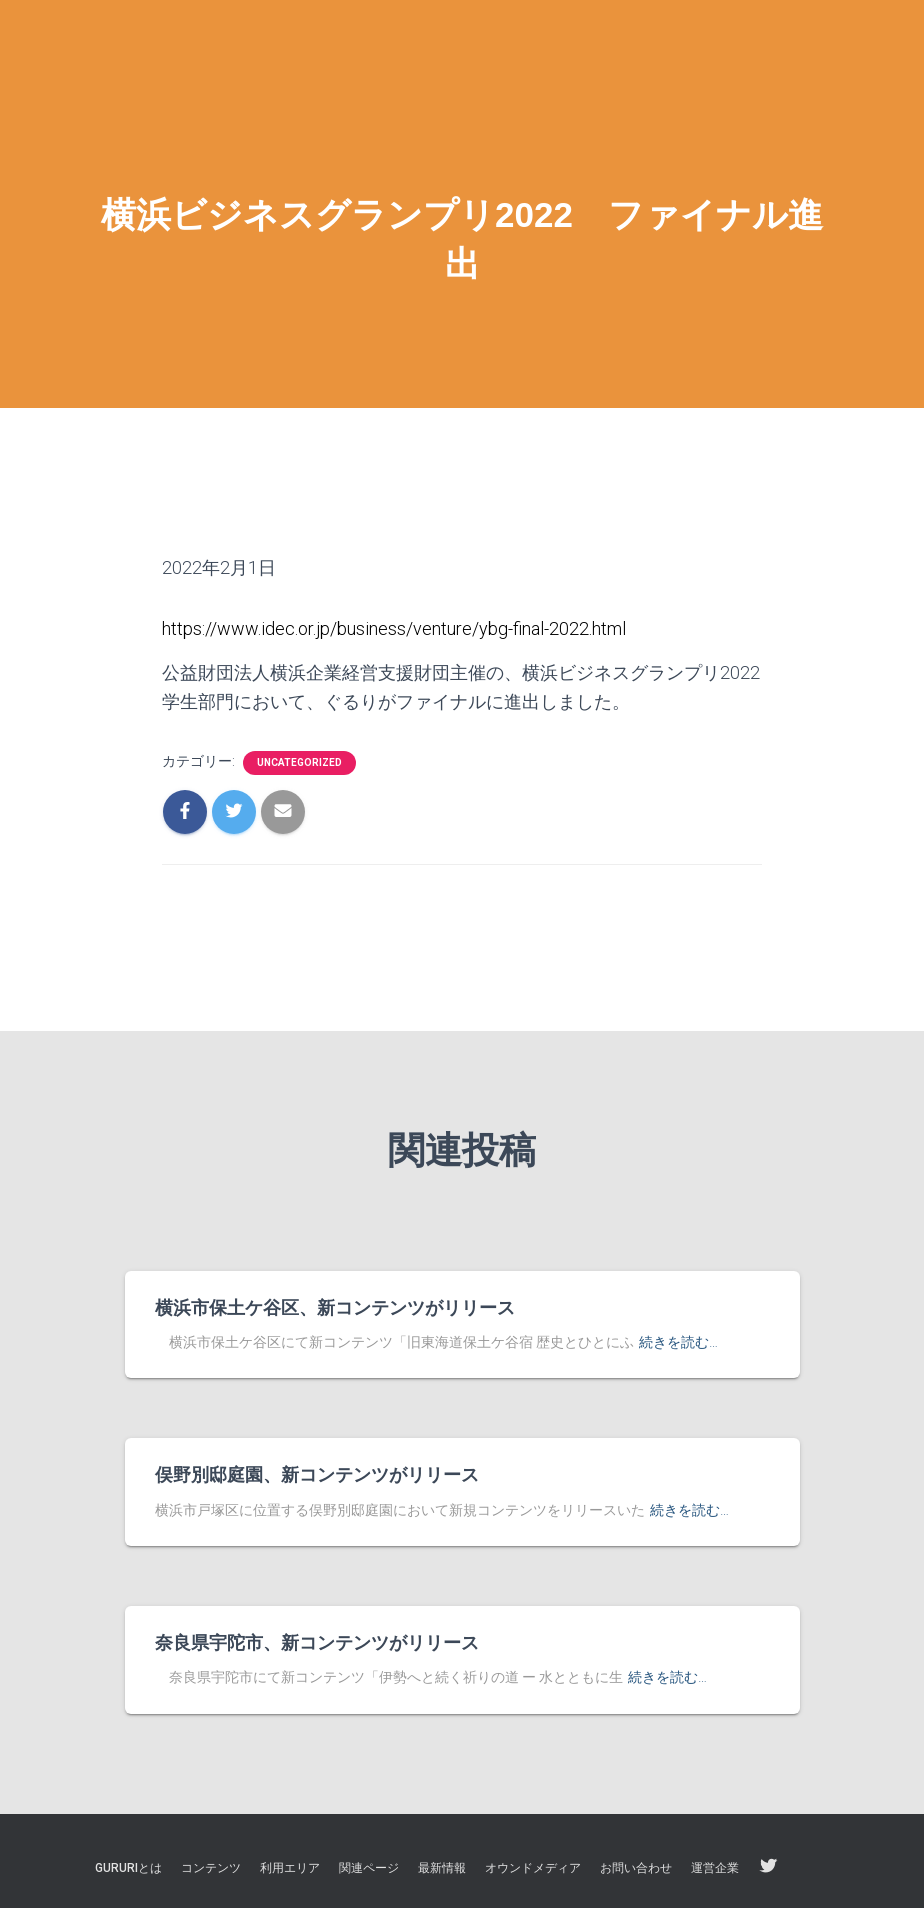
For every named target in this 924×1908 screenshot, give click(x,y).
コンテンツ (211, 1868)
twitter (768, 1867)
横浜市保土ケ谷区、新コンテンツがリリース (335, 1308)
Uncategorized (299, 762)
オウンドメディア (533, 1868)
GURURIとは (128, 1868)
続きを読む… (678, 1342)
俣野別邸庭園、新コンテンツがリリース (317, 1475)
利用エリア (290, 1868)
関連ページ (369, 1868)
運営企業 (715, 1868)
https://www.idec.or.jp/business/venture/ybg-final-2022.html (394, 628)
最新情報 (442, 1868)
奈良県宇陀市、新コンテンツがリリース (317, 1643)
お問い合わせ (636, 1868)
